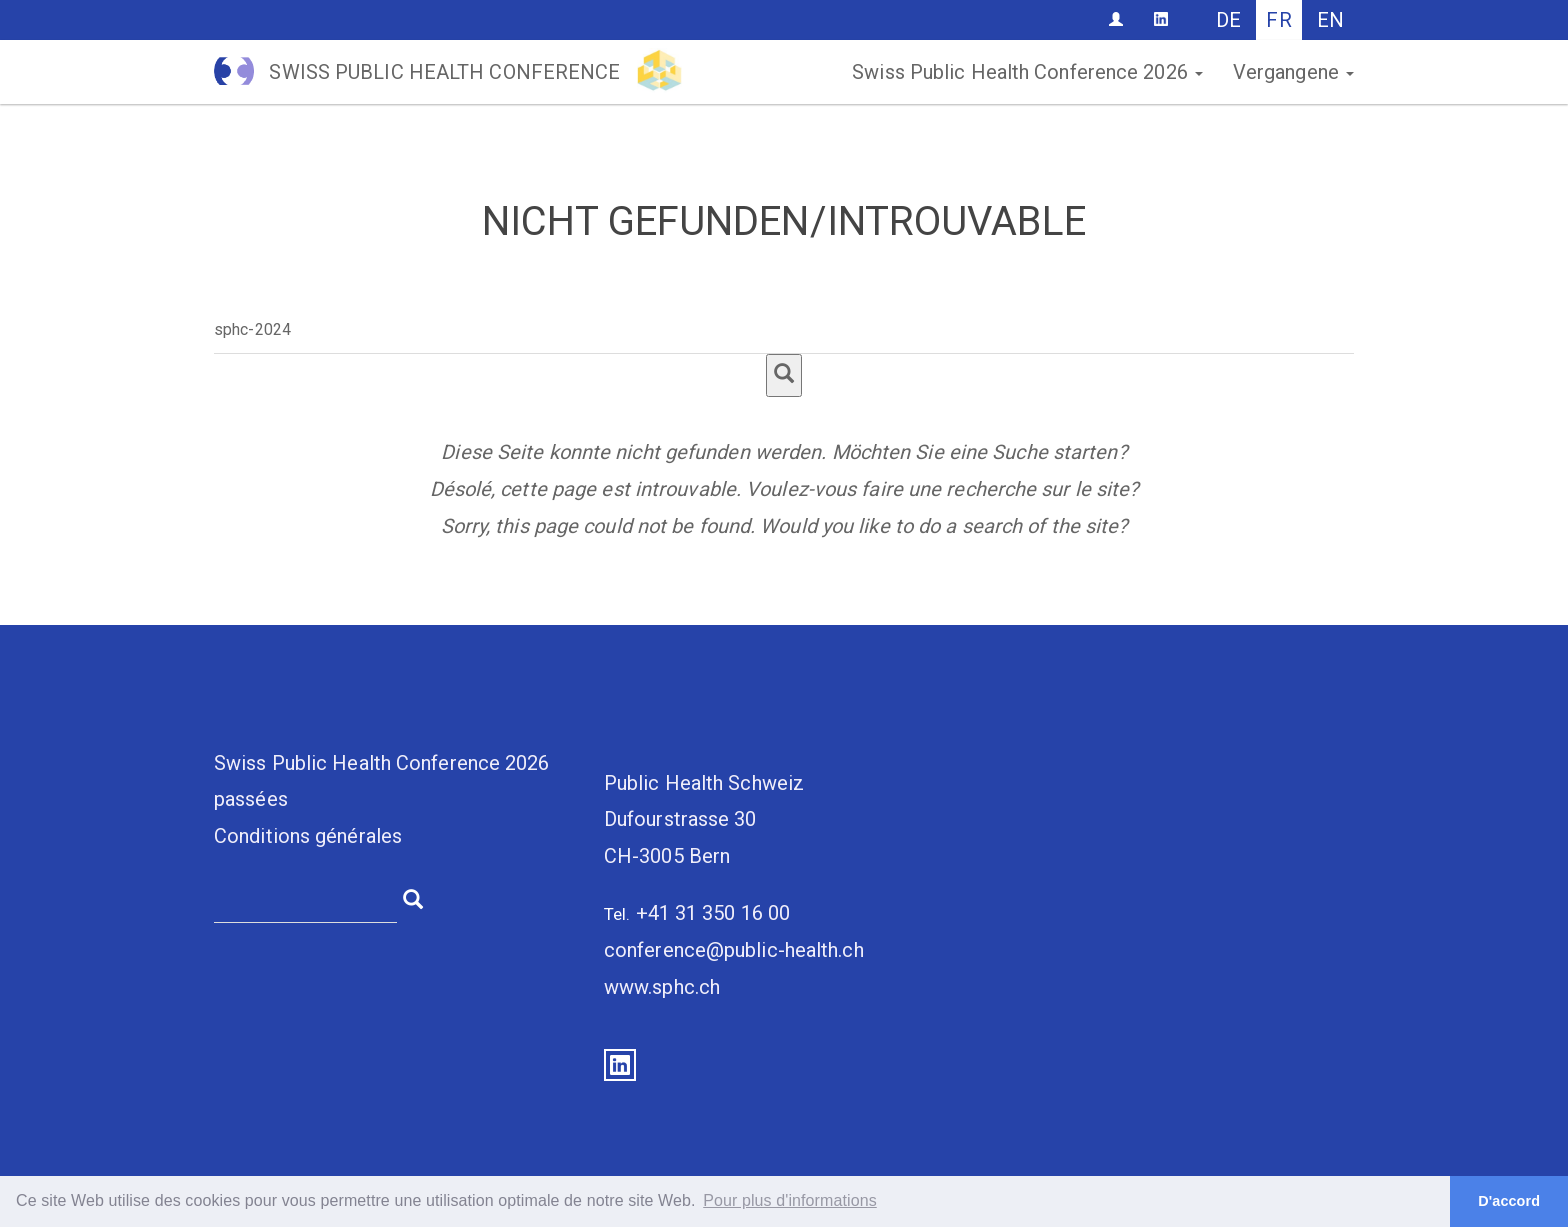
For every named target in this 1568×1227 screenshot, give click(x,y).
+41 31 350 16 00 (713, 913)
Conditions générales (308, 836)
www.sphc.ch (662, 987)
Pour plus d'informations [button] (790, 1200)
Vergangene (1293, 72)
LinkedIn (620, 1065)
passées (251, 799)
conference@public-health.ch (734, 950)
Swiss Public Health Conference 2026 (1027, 72)
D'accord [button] (1509, 1201)
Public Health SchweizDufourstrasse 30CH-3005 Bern (704, 820)
